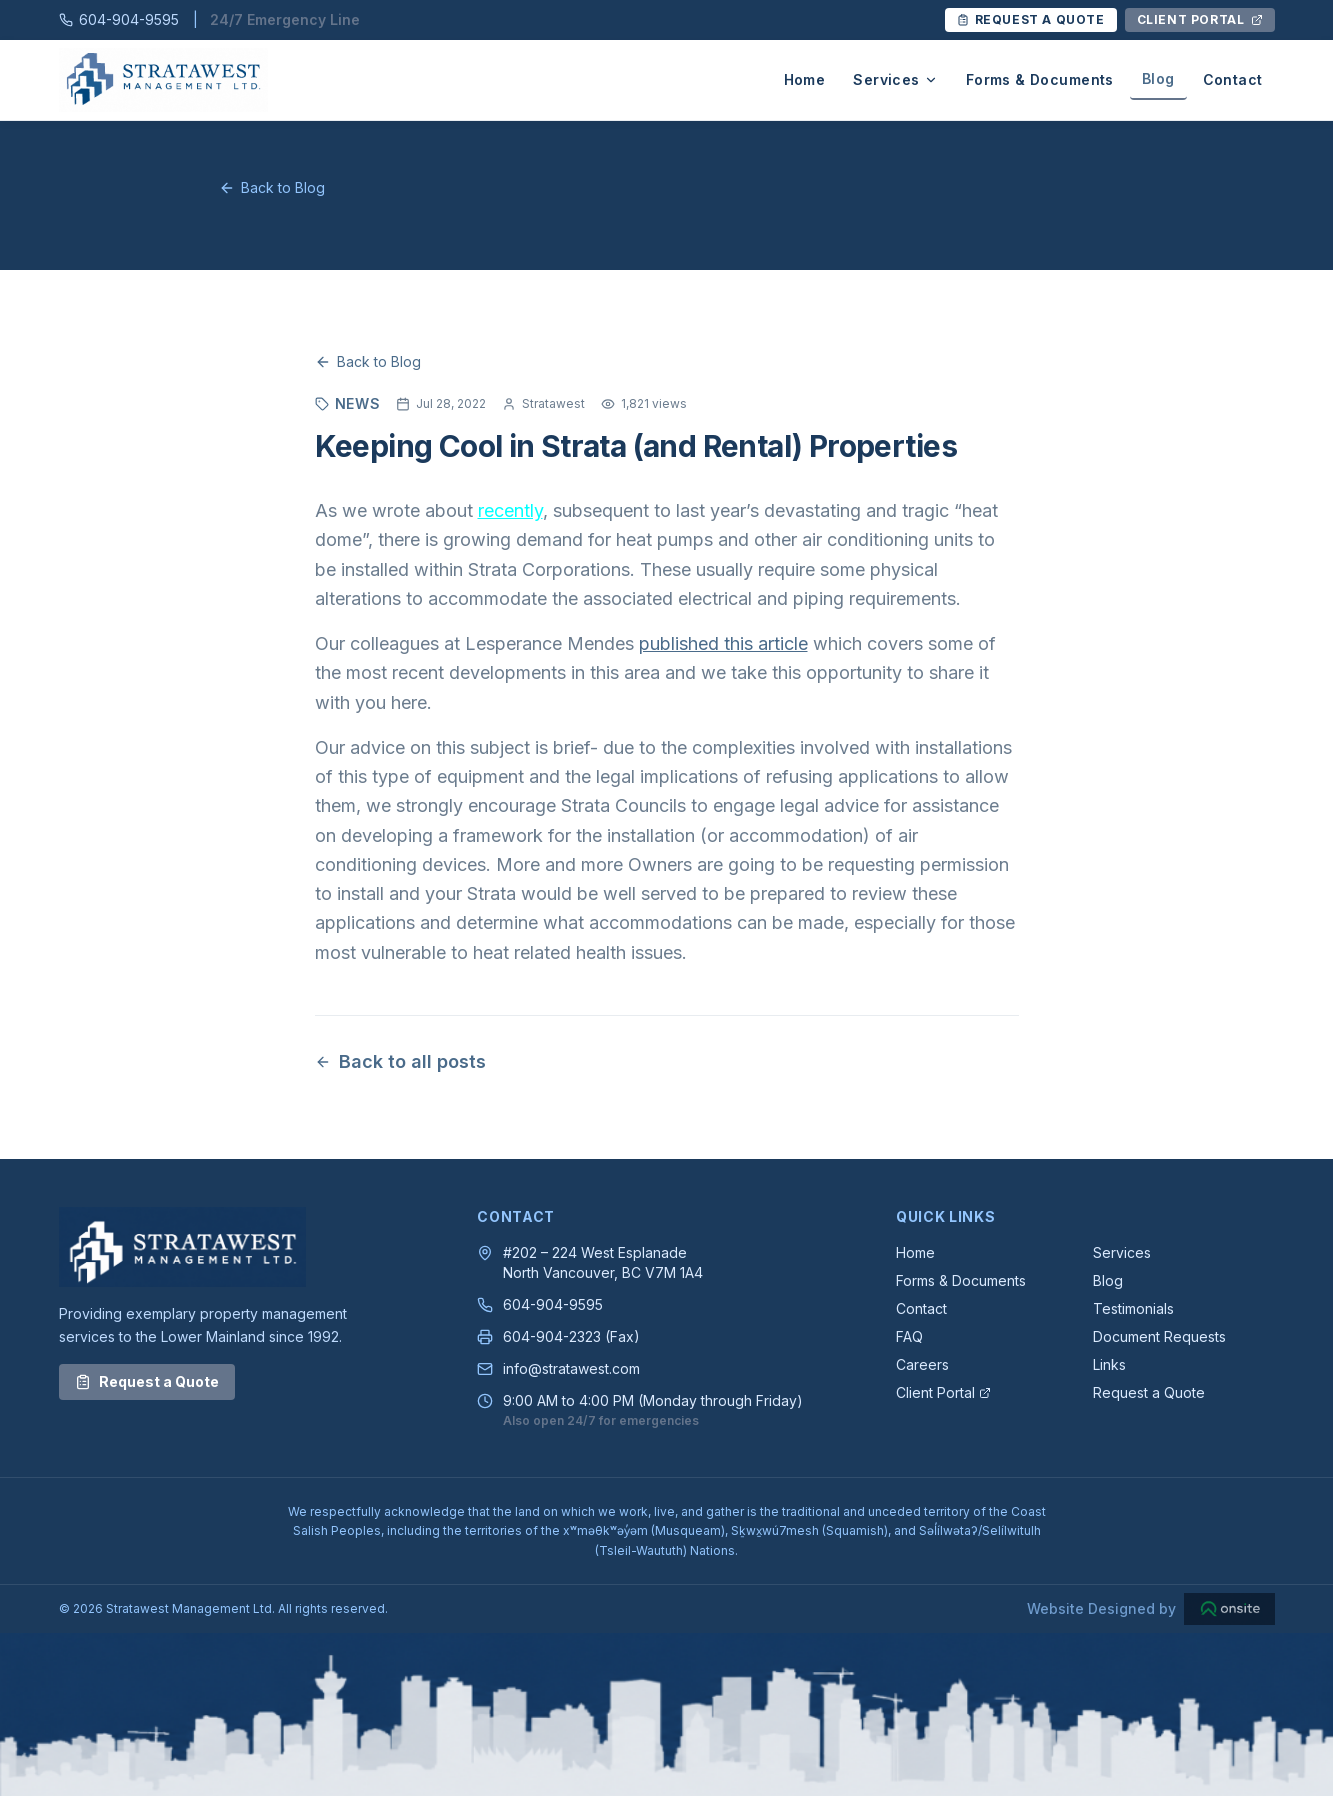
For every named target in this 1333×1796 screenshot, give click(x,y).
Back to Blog (272, 187)
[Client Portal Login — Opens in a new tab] (1200, 20)
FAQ (909, 1336)
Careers (922, 1364)
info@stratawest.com (571, 1368)
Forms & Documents (1040, 79)
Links (1109, 1364)
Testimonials (1133, 1308)
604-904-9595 (553, 1304)
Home (805, 79)
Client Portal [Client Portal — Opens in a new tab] (943, 1392)
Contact (1233, 79)
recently (510, 510)
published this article (723, 643)
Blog (1158, 78)
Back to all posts (400, 1061)
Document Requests (1159, 1336)
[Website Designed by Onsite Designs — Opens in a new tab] (1150, 1609)
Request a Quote (147, 1381)
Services (895, 79)
